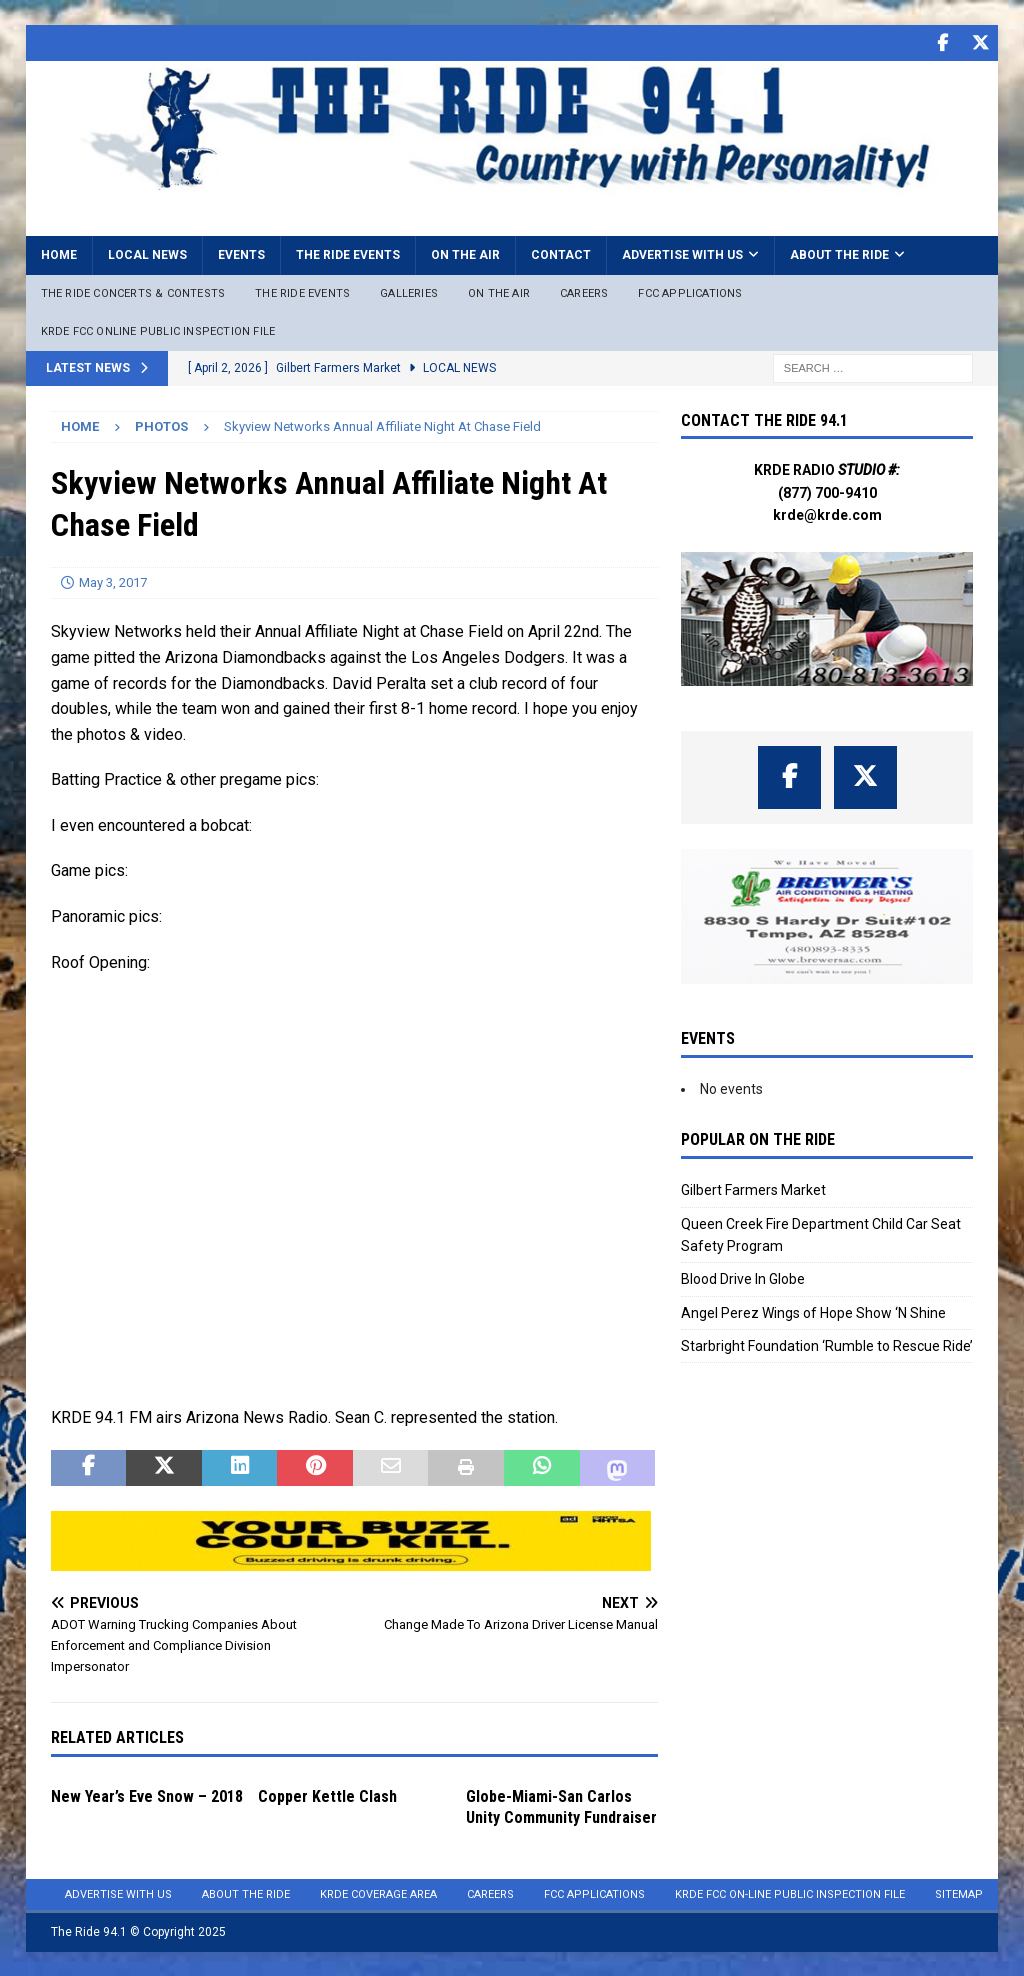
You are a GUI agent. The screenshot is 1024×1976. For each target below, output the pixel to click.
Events (241, 254)
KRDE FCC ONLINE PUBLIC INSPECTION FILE (158, 330)
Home (59, 254)
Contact (561, 254)
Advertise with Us (682, 254)
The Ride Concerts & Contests (133, 292)
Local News (147, 254)
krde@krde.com (827, 514)
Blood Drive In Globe (743, 1278)
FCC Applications (690, 292)
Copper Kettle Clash (327, 1795)
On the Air (465, 254)
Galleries (409, 292)
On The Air (499, 292)
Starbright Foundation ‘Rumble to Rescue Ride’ (827, 1345)
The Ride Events (348, 254)
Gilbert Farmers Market (753, 1189)
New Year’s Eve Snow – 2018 (147, 1795)
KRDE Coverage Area (378, 1893)
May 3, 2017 (113, 580)
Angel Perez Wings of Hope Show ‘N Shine (813, 1312)
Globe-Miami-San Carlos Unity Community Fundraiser (561, 1806)
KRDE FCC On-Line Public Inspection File (790, 1893)
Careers (584, 292)
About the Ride (839, 254)
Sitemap (959, 1893)
